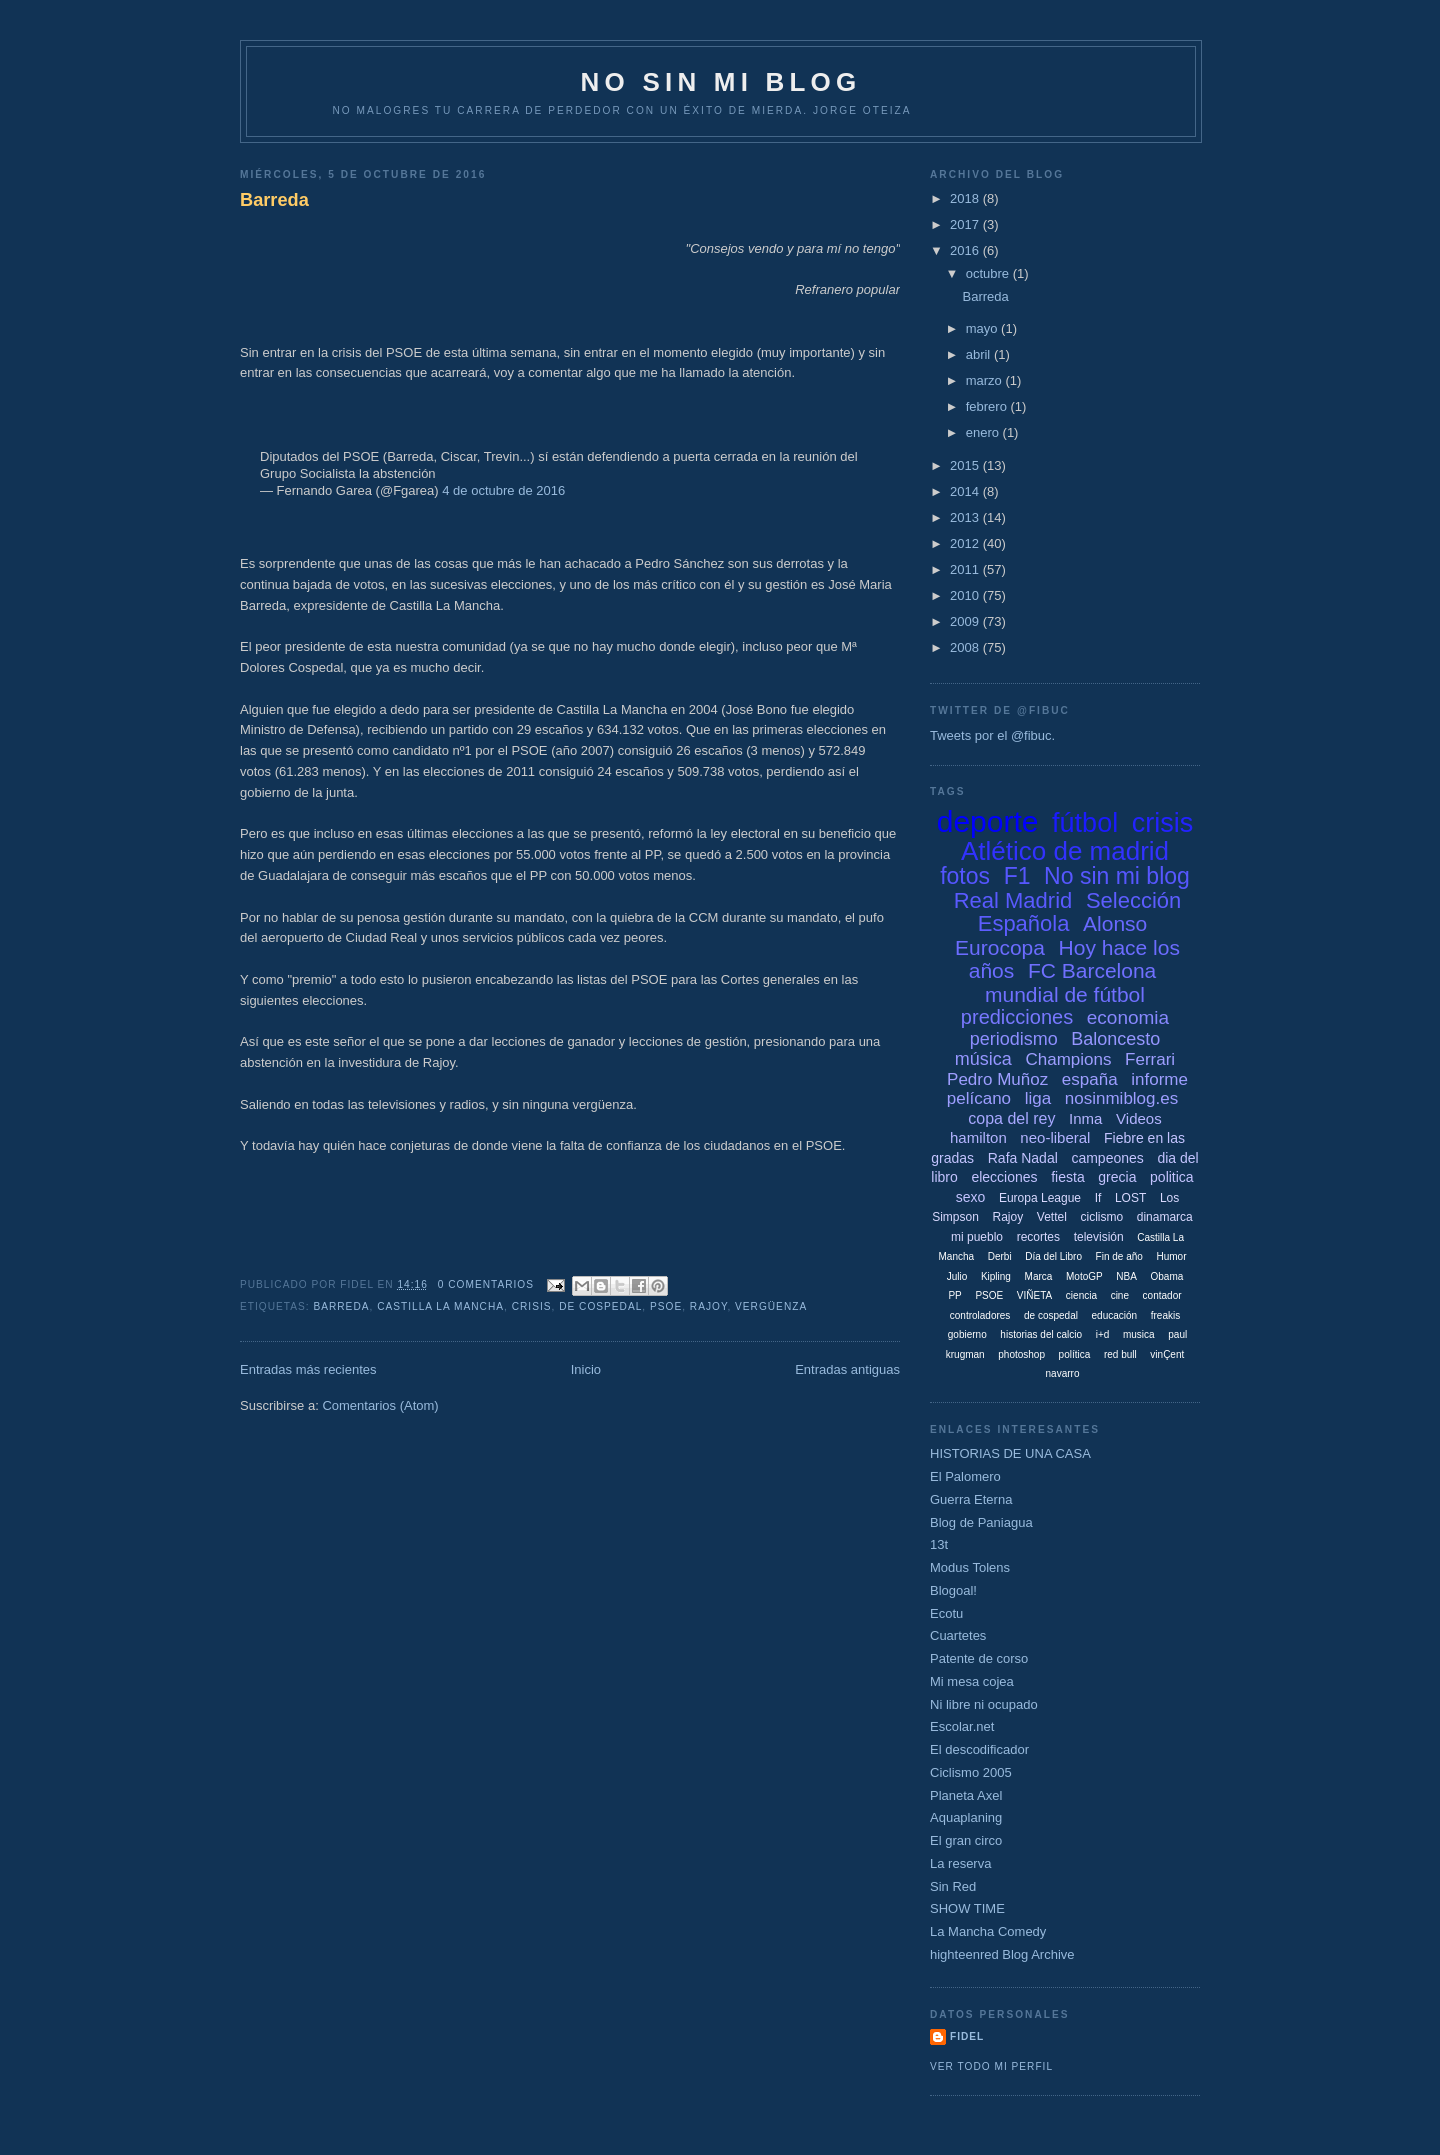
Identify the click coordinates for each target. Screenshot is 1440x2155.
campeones (1107, 1158)
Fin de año (1119, 1256)
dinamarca (1165, 1217)
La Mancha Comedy (988, 1931)
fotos (965, 876)
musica (1139, 1334)
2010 (966, 595)
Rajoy (709, 1306)
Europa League (1040, 1198)
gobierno (967, 1334)
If (1098, 1198)
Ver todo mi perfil (991, 2066)
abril (980, 354)
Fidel (967, 2036)
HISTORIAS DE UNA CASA (1010, 1453)
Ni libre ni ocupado (984, 1704)
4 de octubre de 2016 (503, 490)
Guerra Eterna (971, 1499)
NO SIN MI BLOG (721, 82)
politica (1172, 1177)
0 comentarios (486, 1284)
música (983, 1059)
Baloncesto (1115, 1039)
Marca (1039, 1276)
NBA (1126, 1276)
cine (1120, 1295)
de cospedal (600, 1306)
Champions (1068, 1059)
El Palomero (965, 1476)
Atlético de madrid (1065, 851)
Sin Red (953, 1886)
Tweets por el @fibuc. (992, 735)
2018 (966, 198)
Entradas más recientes (308, 1369)
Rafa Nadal (1023, 1158)
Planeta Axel (966, 1795)
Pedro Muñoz (997, 1079)
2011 (966, 569)
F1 (1017, 876)
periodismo (1014, 1039)
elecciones (1004, 1177)
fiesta (1067, 1177)
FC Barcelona (1092, 970)
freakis (1165, 1315)
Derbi (1000, 1256)
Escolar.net (962, 1726)
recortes (1038, 1237)
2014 (966, 491)
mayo (983, 328)
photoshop (1021, 1354)
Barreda (274, 200)
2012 (966, 543)
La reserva (960, 1863)
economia (1128, 1017)
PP (954, 1295)
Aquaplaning (966, 1817)
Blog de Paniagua (981, 1522)
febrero (988, 406)
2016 (966, 250)
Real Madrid (1013, 900)
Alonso (1115, 923)
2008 (966, 647)
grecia (1117, 1177)
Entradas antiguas (847, 1369)
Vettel (1052, 1217)
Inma (1085, 1118)
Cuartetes (958, 1635)
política (1075, 1354)
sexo (971, 1197)
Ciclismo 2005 (971, 1772)
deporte (988, 821)
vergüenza (771, 1306)
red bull (1120, 1354)
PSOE (666, 1306)
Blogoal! (953, 1590)
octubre (989, 273)
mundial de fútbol (1065, 994)
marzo (986, 380)
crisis (532, 1306)
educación (1115, 1315)
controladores (980, 1315)
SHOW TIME (967, 1908)
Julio (957, 1276)
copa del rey (1011, 1118)
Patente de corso (979, 1658)
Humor (1171, 1256)
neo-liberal (1055, 1137)
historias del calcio (1041, 1334)
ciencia (1081, 1295)
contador (1162, 1295)
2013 (966, 517)
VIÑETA (1034, 1295)
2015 (966, 465)
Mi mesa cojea (972, 1681)
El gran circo (966, 1840)
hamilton (978, 1137)
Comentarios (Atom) (380, 1405)
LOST (1130, 1198)
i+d (1103, 1334)
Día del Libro (1053, 1256)
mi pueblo (977, 1237)
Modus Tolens (970, 1567)
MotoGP (1084, 1276)
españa (1090, 1079)
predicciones (1017, 1017)
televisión (1099, 1237)
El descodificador (979, 1749)
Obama (1166, 1276)
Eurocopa (1000, 947)
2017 (966, 224)
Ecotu (946, 1613)
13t (939, 1544)
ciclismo (1101, 1217)
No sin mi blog (1117, 876)
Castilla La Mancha (440, 1306)
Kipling (996, 1276)
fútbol (1085, 823)
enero (984, 432)
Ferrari (1150, 1059)
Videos (1139, 1118)
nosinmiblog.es (1121, 1098)
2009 (966, 621)
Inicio (586, 1369)
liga (1038, 1098)
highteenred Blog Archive (1002, 1954)
